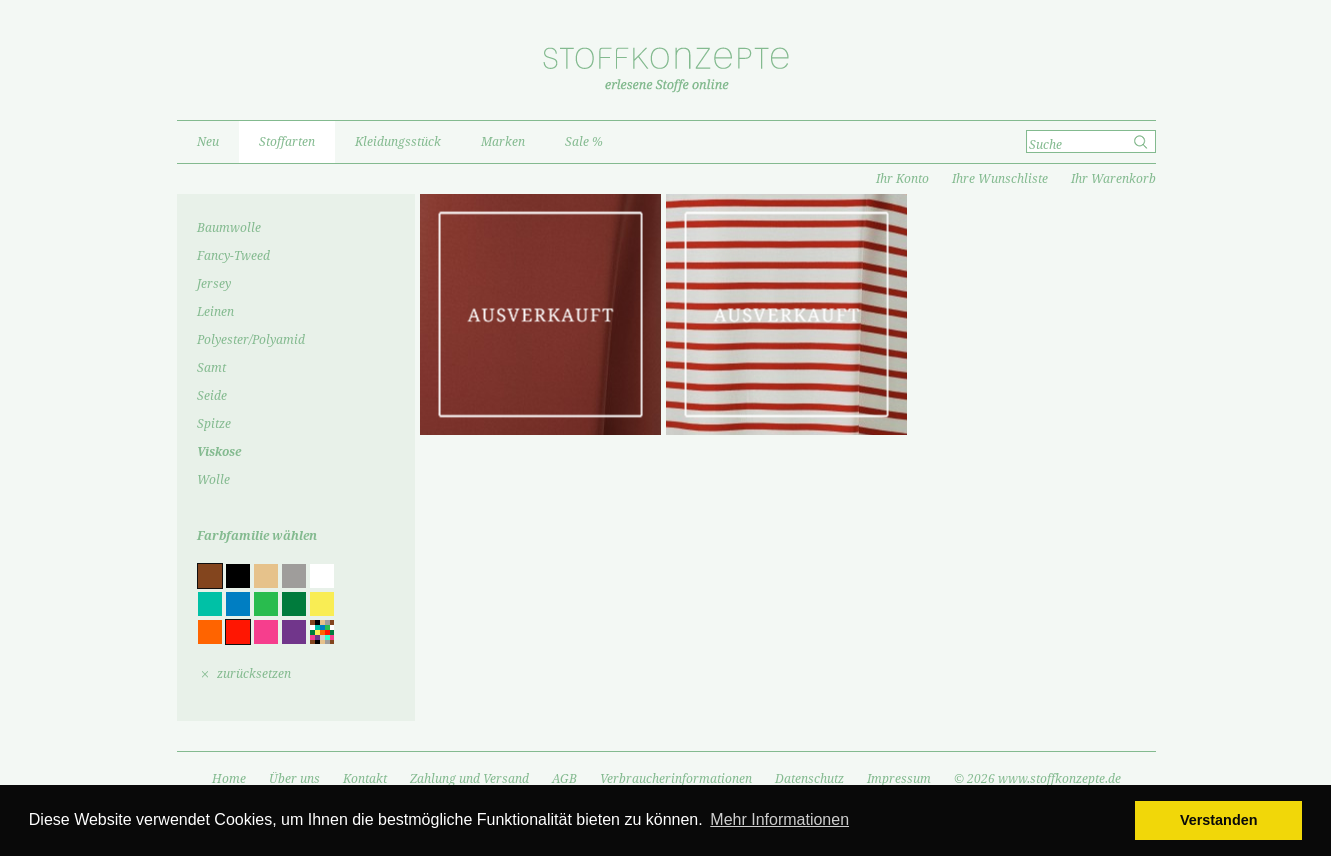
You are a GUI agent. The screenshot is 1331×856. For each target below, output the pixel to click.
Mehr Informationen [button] (779, 819)
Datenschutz (809, 779)
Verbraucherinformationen (676, 779)
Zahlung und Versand (469, 779)
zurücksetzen (254, 674)
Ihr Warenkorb (1113, 179)
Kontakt (365, 779)
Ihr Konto (902, 179)
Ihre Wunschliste (1000, 179)
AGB (564, 779)
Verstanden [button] (1219, 820)
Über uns (294, 779)
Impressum (899, 779)
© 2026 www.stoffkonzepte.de (1037, 779)
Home (229, 779)
